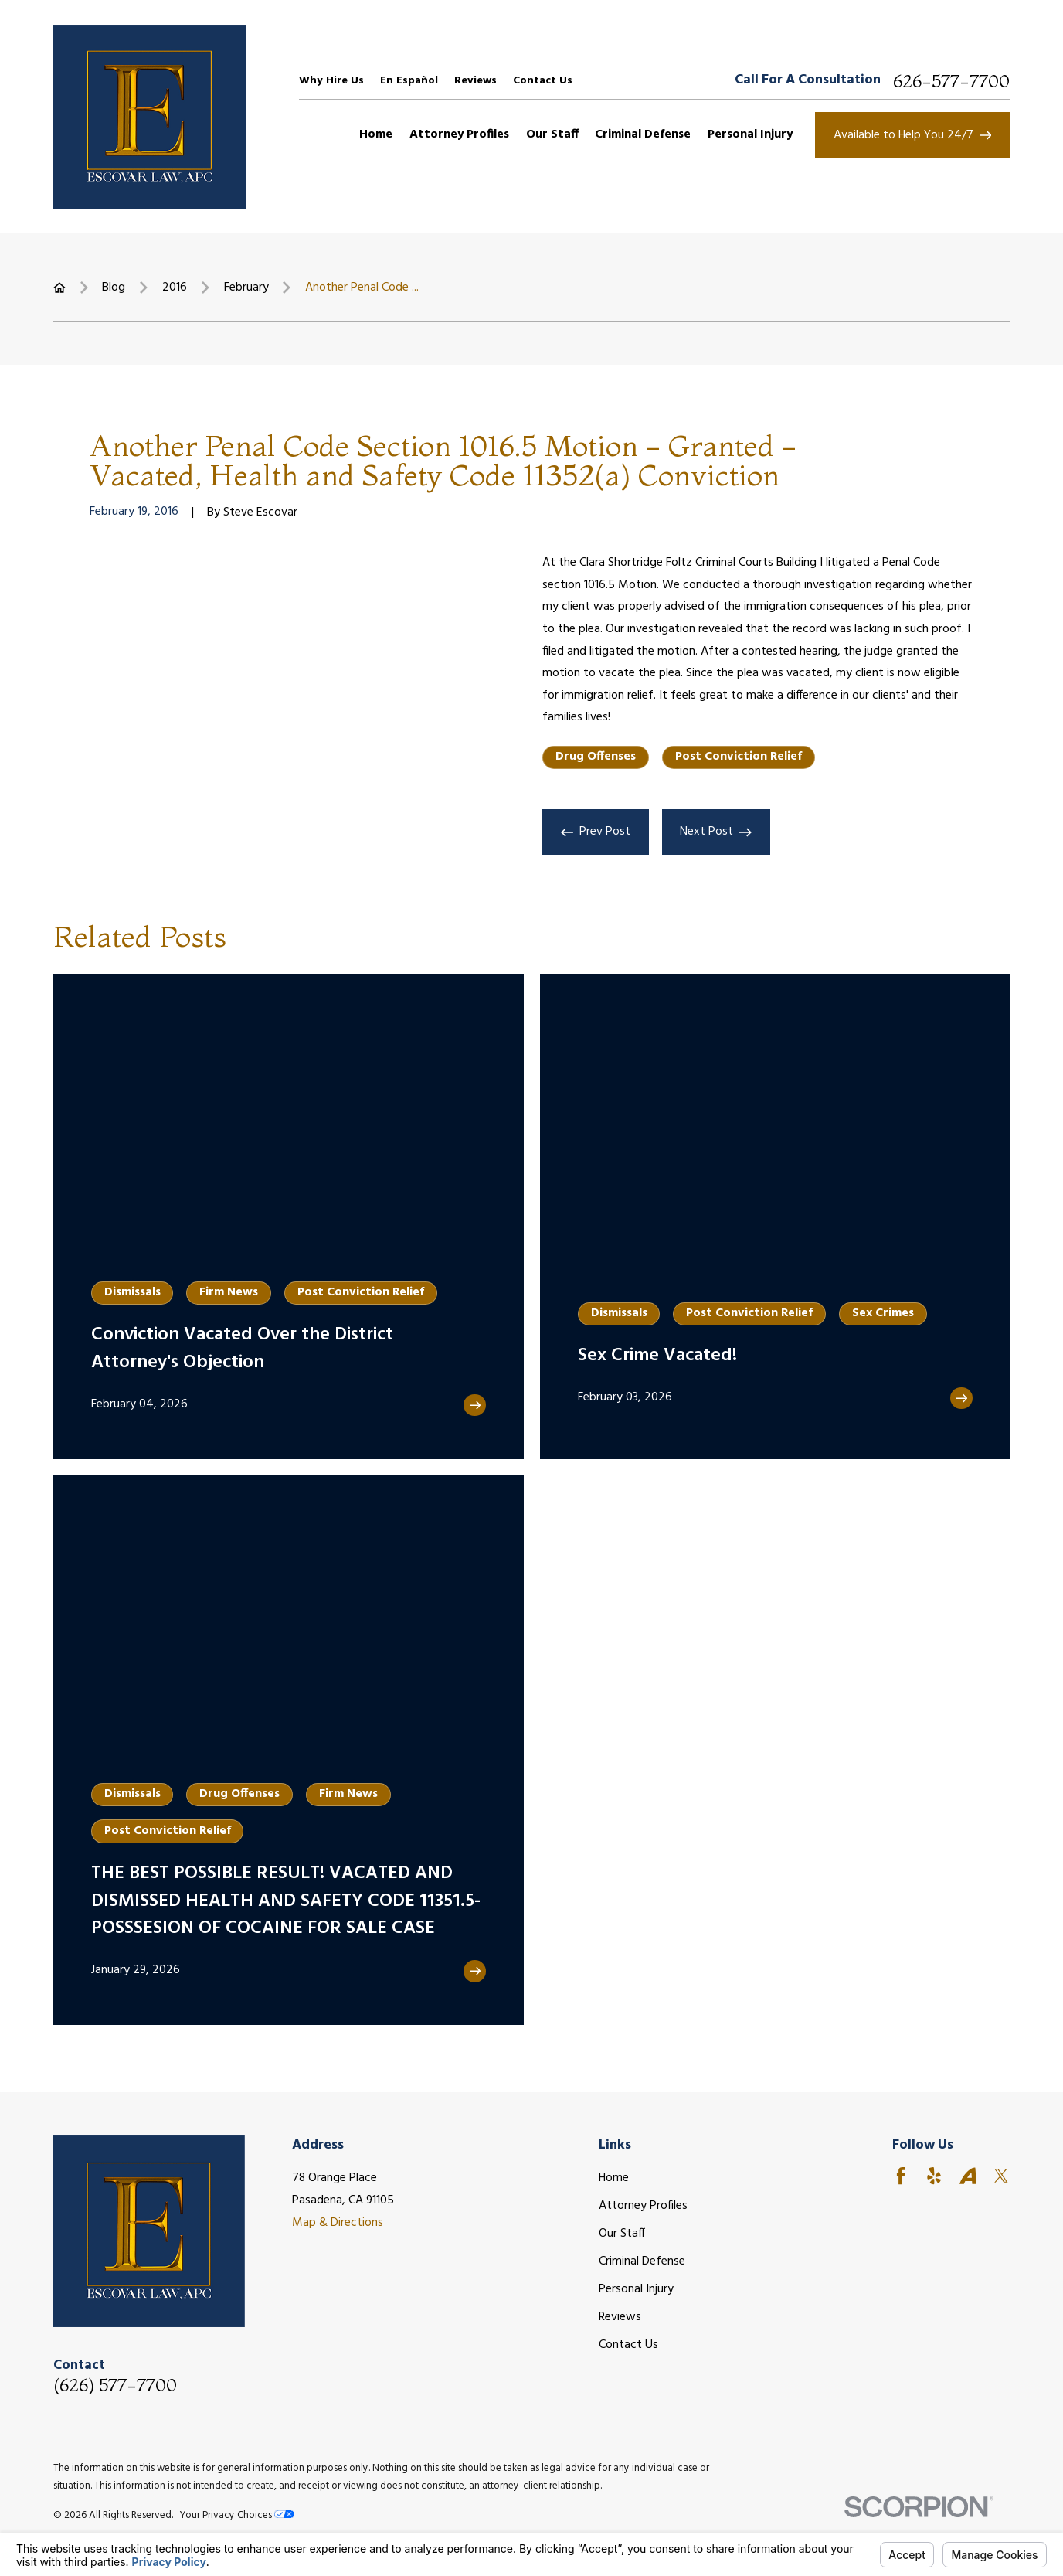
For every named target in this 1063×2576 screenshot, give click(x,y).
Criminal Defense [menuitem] (643, 134)
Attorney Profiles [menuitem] (459, 134)
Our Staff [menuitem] (552, 134)
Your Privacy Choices (237, 2515)
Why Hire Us (331, 81)
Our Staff (622, 2234)
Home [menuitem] (375, 134)
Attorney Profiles (643, 2206)
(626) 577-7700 (115, 2385)
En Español (409, 81)
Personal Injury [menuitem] (750, 134)
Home (614, 2178)
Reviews (475, 81)
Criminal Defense (642, 2261)
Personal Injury (636, 2289)
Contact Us (542, 81)
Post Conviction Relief (738, 757)
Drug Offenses (595, 757)
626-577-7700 (951, 81)
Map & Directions (337, 2223)
